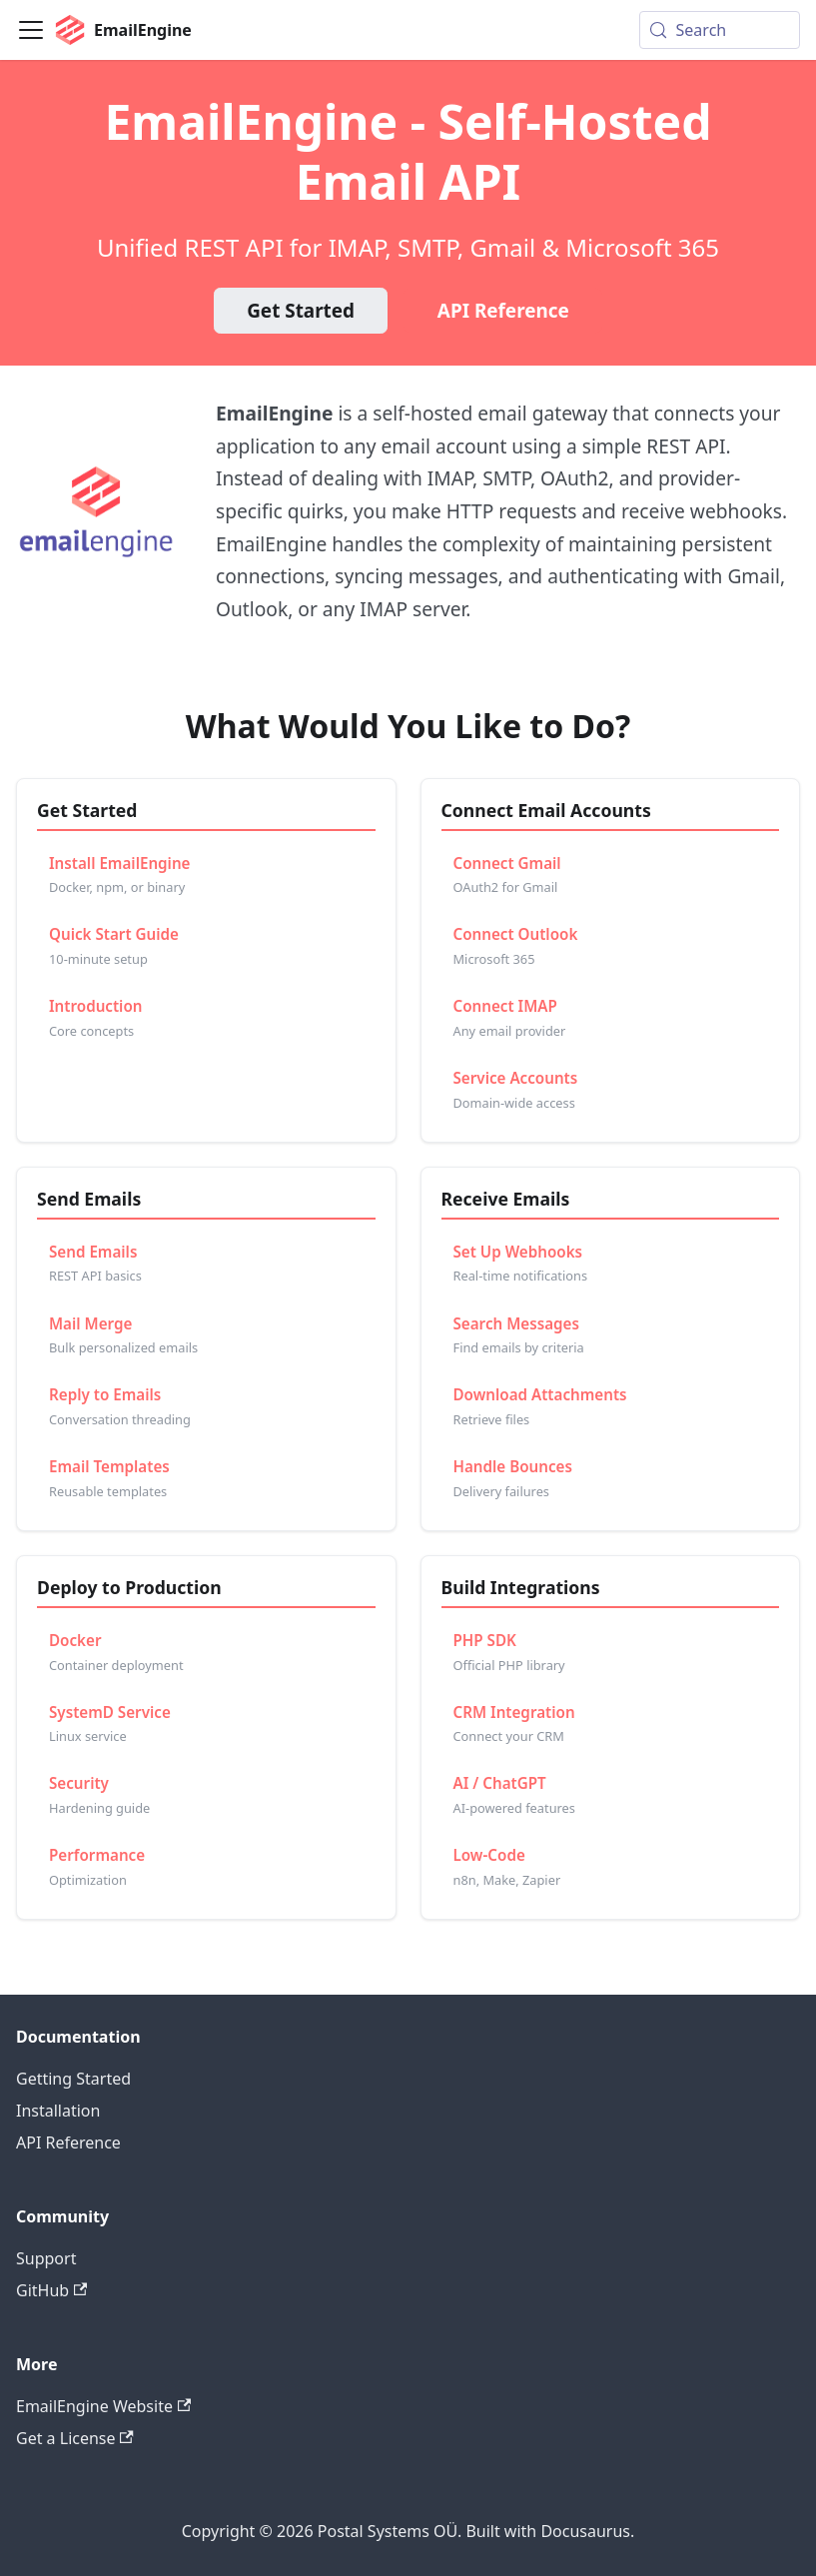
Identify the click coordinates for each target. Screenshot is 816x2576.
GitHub (51, 2290)
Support (46, 2258)
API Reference (503, 311)
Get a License (75, 2438)
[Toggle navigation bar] (31, 30)
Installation (58, 2111)
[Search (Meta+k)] (719, 30)
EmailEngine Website (103, 2406)
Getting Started (73, 2079)
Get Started (301, 311)
